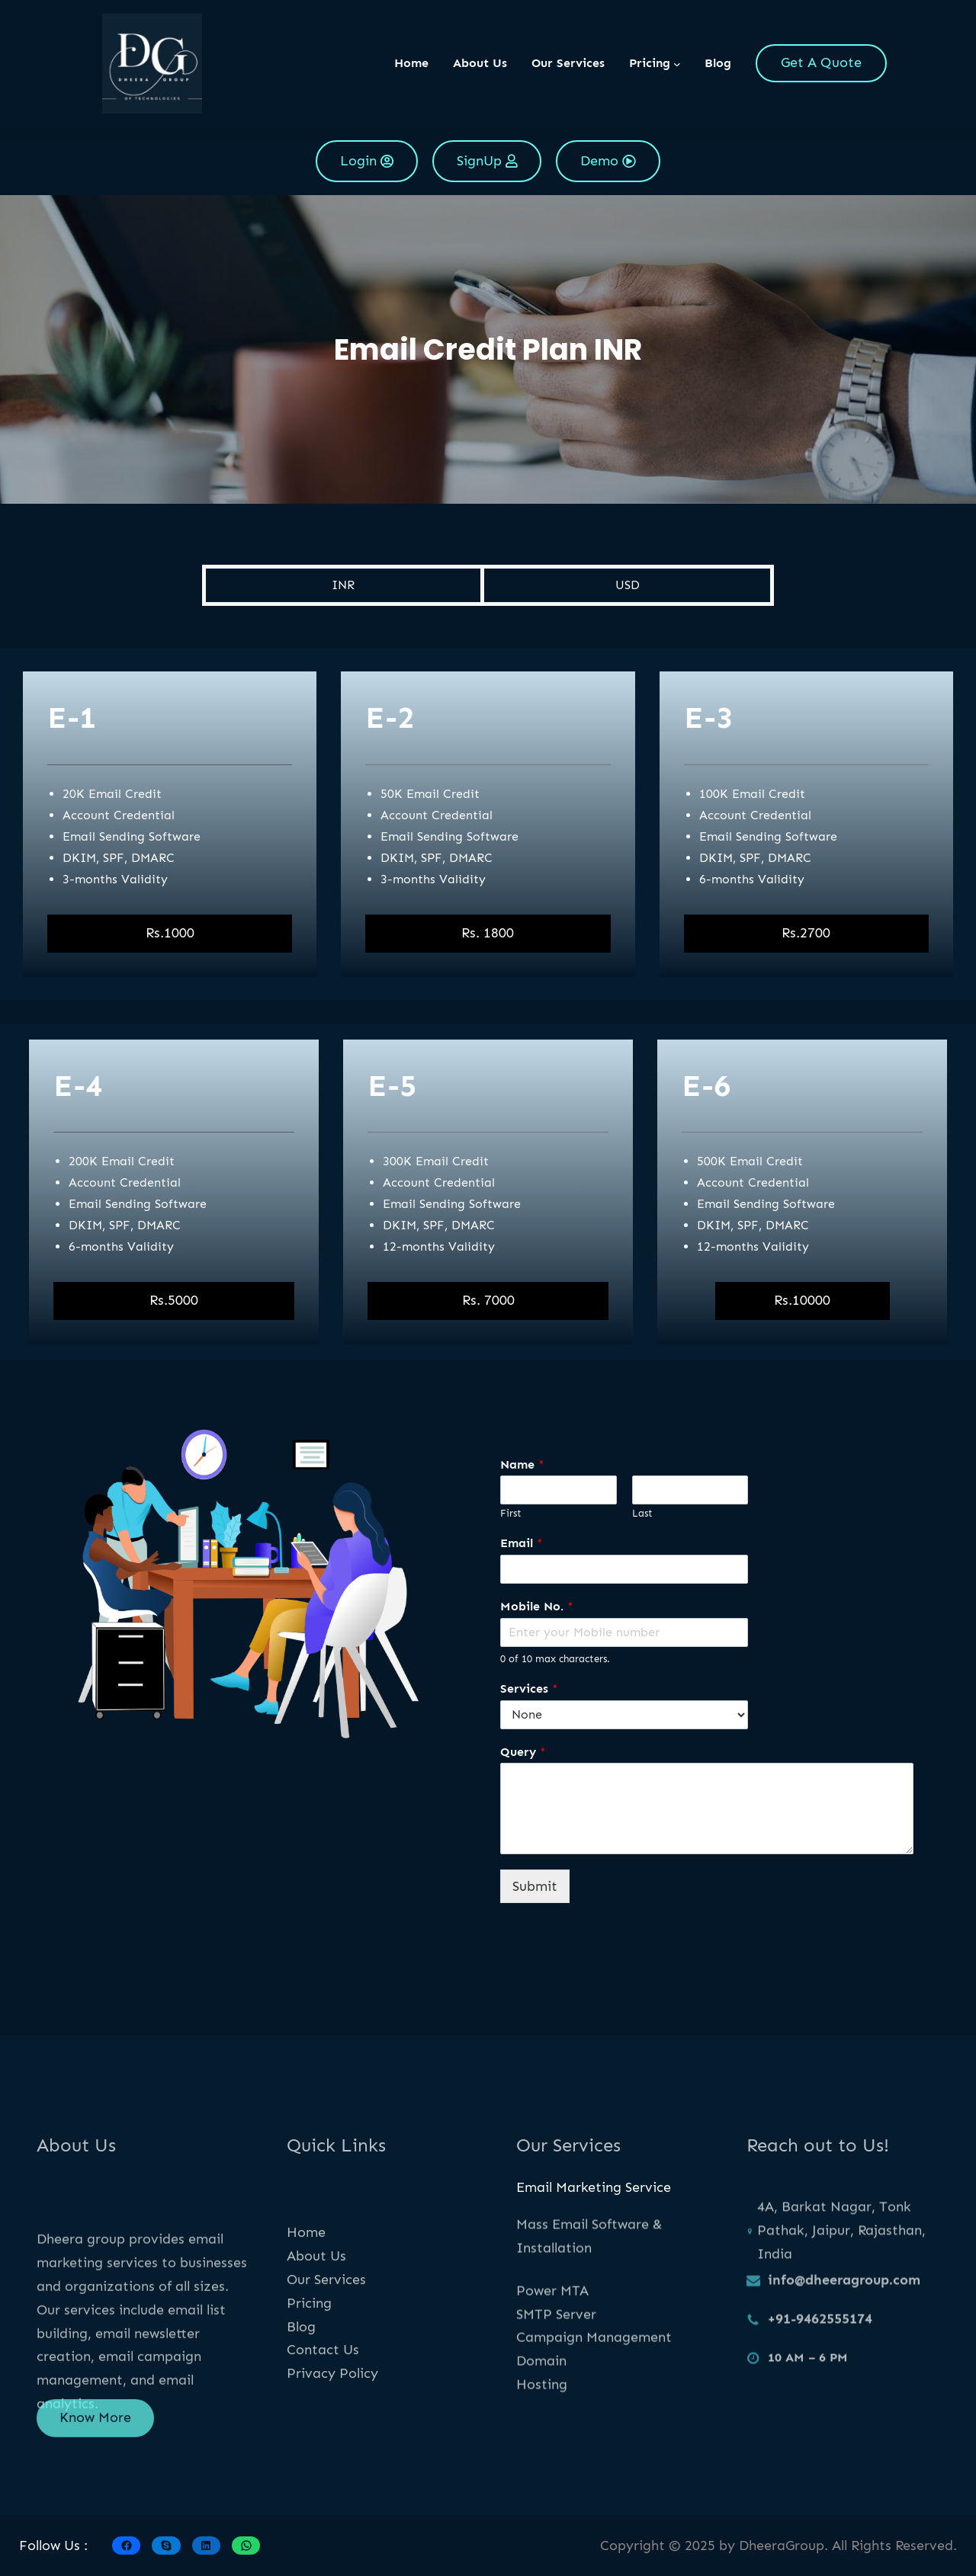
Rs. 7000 (488, 1300)
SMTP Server (556, 2372)
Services (529, 1688)
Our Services (326, 2362)
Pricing (309, 2386)
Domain (541, 2419)
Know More (95, 2436)
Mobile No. (536, 1606)
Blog (301, 2409)
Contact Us (323, 2432)
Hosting (541, 2443)
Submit (534, 1886)
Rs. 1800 (487, 932)
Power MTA (552, 2349)
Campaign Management (594, 2396)
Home (411, 63)
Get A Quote (821, 62)
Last (642, 1513)
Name (522, 1464)
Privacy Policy (332, 2456)
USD (627, 585)
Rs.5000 (173, 1300)
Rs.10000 (802, 1300)
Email (521, 1543)
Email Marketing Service (593, 2187)
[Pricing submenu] (677, 63)
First (511, 1513)
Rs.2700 (806, 932)
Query (523, 1752)
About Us (316, 2339)
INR (343, 585)
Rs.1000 (170, 932)
